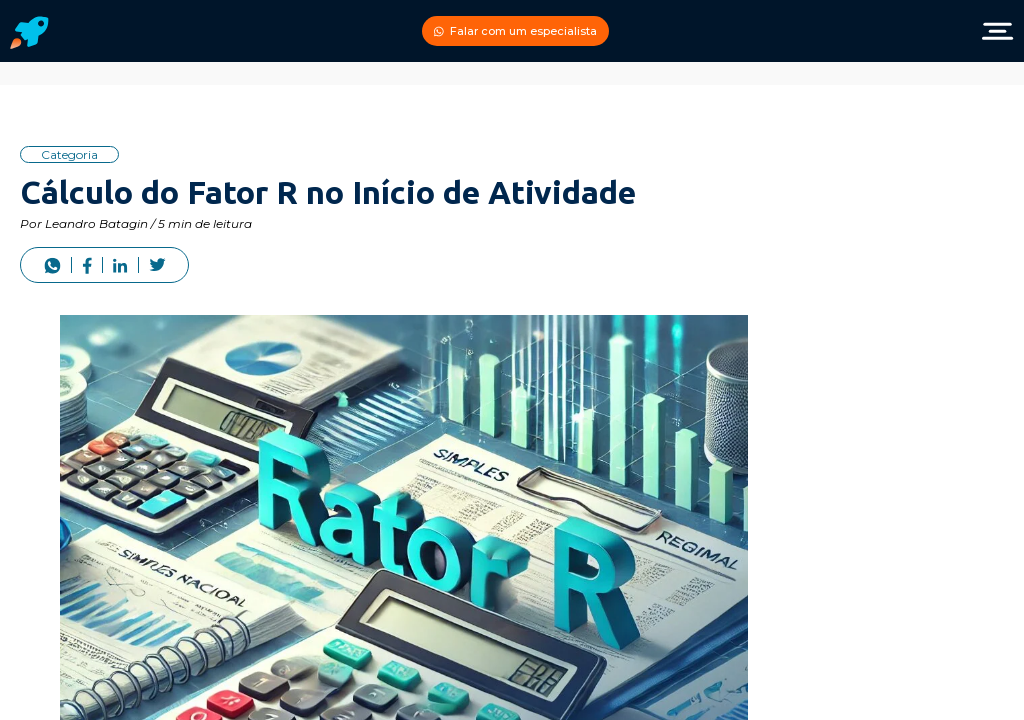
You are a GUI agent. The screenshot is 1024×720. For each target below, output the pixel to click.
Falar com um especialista (515, 31)
